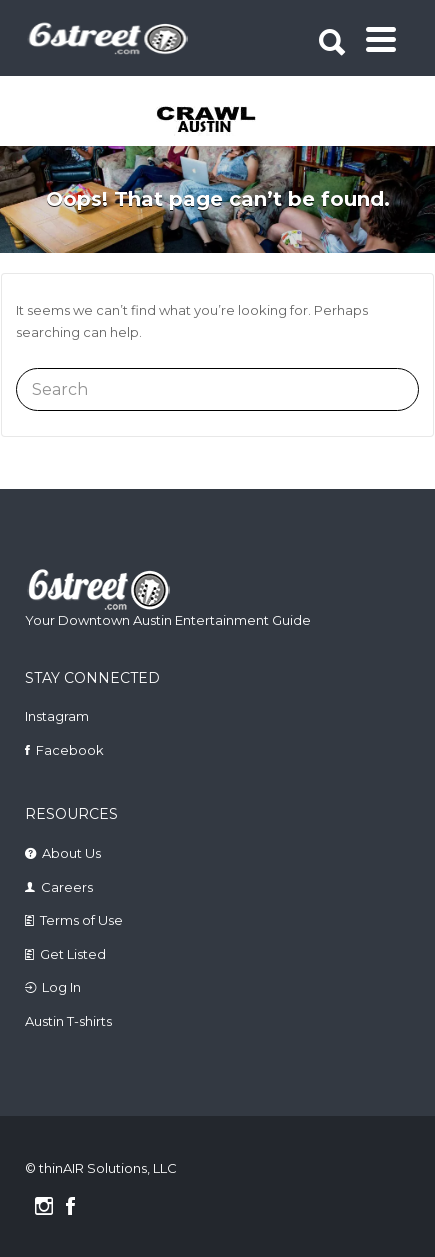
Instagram (57, 716)
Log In (61, 987)
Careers (67, 887)
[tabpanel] (220, 121)
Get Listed (73, 954)
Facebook (70, 750)
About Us (71, 853)
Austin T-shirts (68, 1021)
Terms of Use (81, 920)
